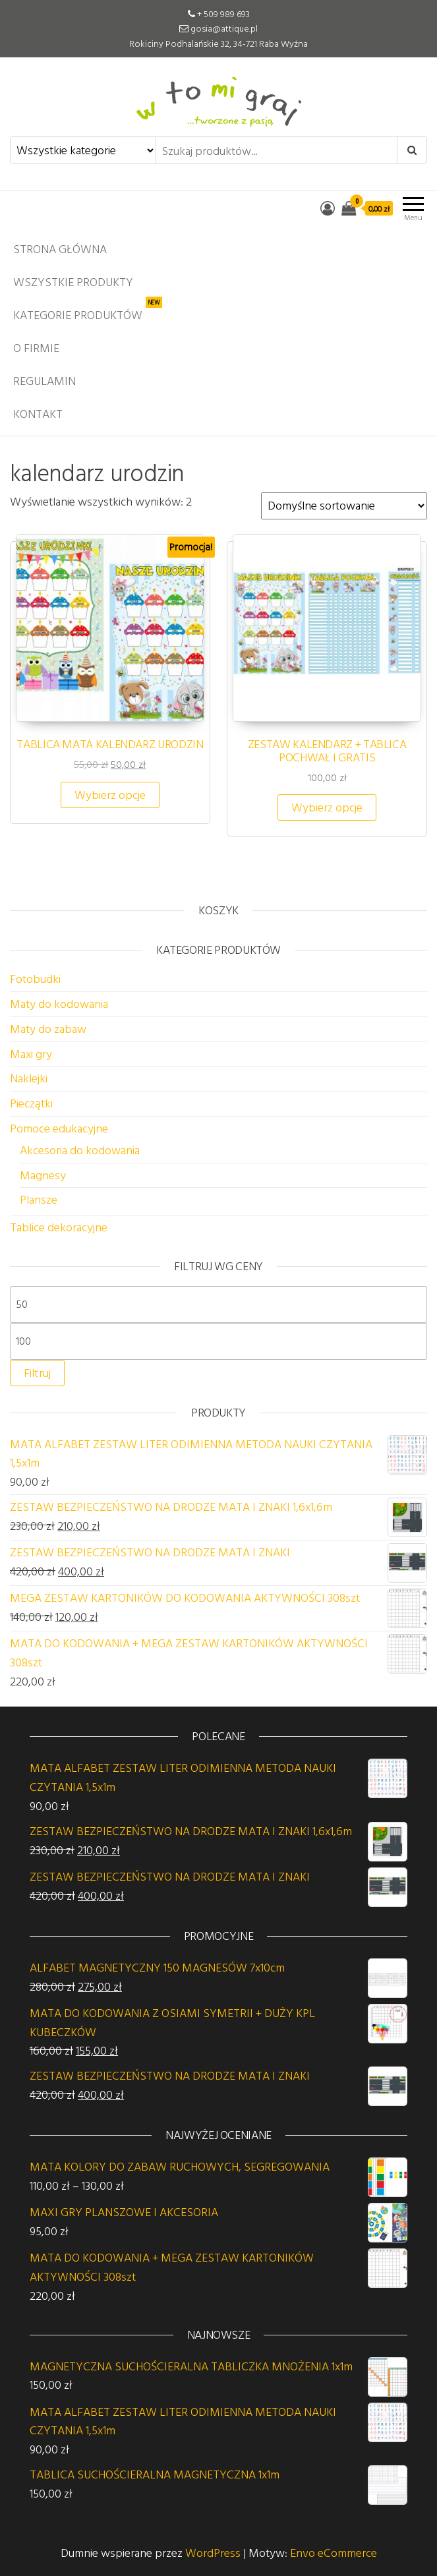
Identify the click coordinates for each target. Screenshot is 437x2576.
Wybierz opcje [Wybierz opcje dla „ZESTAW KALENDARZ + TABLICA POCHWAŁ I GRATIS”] (327, 807)
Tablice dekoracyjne (58, 1227)
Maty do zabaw (48, 1029)
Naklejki (28, 1078)
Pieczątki (31, 1103)
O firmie (36, 348)
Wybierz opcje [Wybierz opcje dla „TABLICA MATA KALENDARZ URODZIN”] (110, 795)
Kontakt (38, 414)
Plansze (38, 1199)
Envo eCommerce (333, 2552)
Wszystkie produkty (73, 282)
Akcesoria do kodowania (80, 1150)
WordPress (213, 2552)
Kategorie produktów (87, 311)
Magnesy (43, 1175)
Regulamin (44, 381)
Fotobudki (35, 978)
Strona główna (60, 249)
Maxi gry (31, 1054)
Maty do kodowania (59, 1003)
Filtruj (37, 1373)
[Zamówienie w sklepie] (344, 505)
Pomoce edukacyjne (59, 1128)
